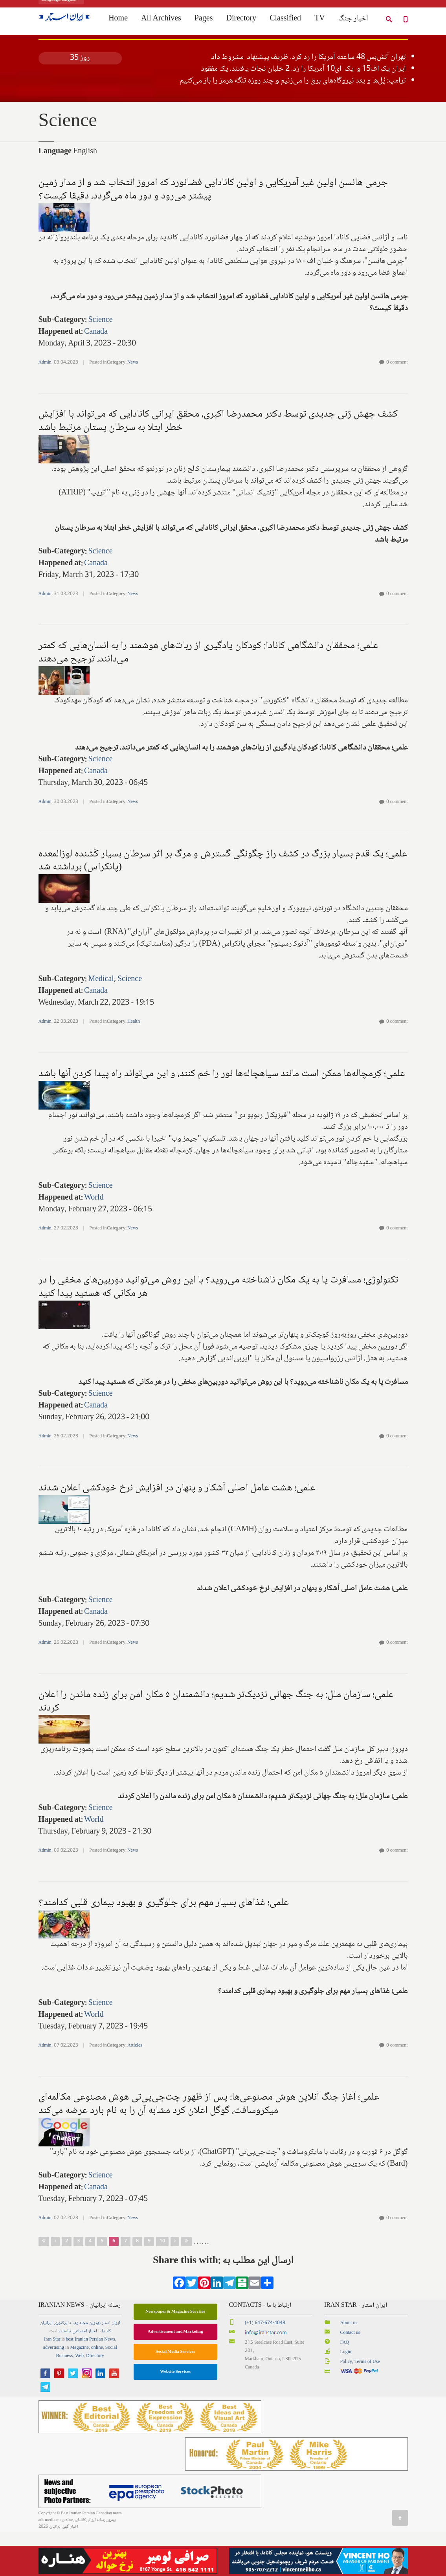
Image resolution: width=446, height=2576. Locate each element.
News (132, 406)
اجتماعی (79, 2375)
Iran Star (52, 2383)
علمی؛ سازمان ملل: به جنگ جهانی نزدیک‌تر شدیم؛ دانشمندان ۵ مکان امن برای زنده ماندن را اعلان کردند (216, 1745)
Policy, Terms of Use (360, 2406)
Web (79, 2400)
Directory (241, 20)
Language (55, 196)
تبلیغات (65, 2375)
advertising (53, 2392)
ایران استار (111, 2367)
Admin (45, 406)
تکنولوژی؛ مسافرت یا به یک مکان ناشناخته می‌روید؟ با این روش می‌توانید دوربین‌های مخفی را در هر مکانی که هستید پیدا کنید (218, 1331)
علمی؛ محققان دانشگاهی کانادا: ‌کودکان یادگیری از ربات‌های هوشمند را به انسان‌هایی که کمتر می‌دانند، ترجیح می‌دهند (208, 696)
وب (75, 2367)
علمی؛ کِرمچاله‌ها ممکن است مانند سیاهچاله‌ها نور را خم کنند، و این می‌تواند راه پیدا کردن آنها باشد (222, 1117)
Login (345, 2396)
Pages (204, 20)
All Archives (161, 20)
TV (319, 20)
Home (44, 50)
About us (348, 2367)
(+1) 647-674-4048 (265, 2367)
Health (133, 1066)
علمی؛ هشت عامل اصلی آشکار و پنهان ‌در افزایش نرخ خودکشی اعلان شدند (177, 1532)
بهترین (95, 2367)
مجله (83, 2367)
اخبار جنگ (353, 20)
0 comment (397, 406)
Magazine (79, 2392)
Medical (101, 1023)
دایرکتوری (62, 2367)
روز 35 (80, 102)
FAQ (344, 2387)
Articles (134, 2089)
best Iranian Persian (84, 2383)
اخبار (92, 2375)
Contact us (350, 2377)
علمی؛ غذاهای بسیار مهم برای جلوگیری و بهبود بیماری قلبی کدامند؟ (164, 1946)
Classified (285, 20)
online (97, 2392)
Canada (96, 376)
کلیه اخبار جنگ (80, 70)
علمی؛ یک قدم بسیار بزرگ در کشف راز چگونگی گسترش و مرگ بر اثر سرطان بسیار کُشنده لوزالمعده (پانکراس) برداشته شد (223, 904)
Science (100, 364)
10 (162, 2285)
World (94, 1242)
